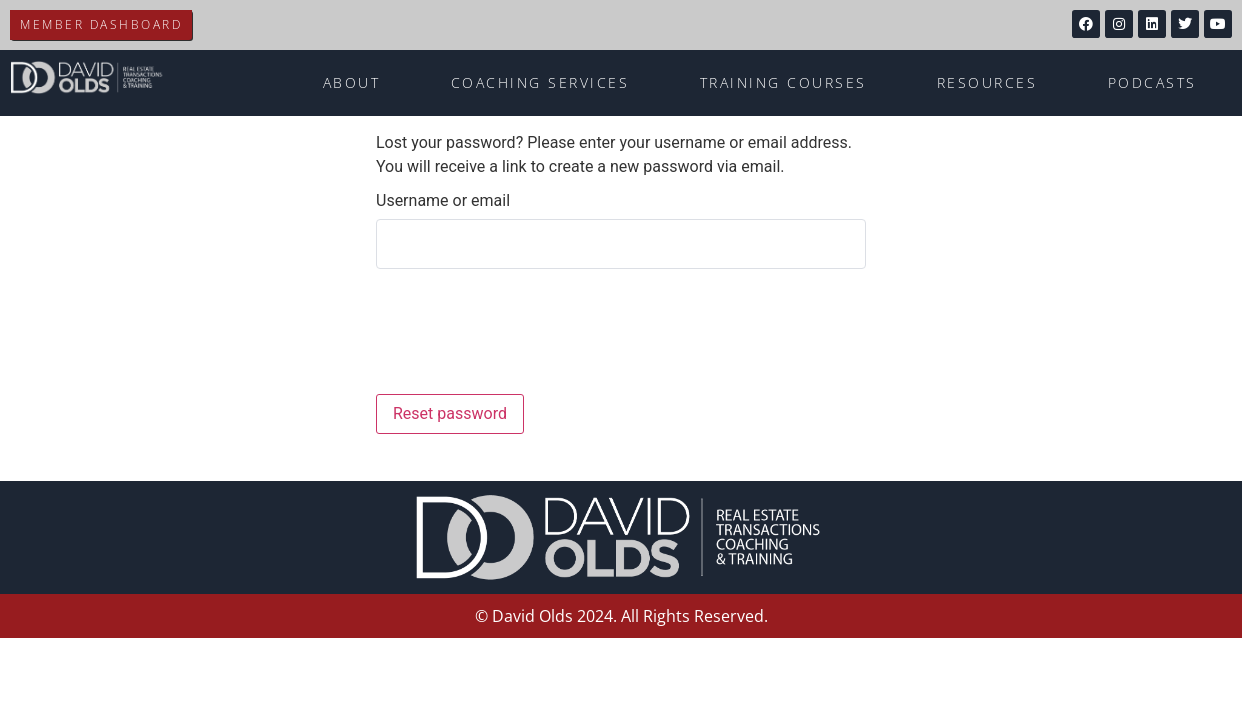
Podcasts (1152, 82)
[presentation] (511, 335)
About (352, 82)
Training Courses (783, 82)
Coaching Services (540, 82)
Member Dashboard (101, 24)
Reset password (450, 413)
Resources (987, 82)
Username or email (443, 201)
